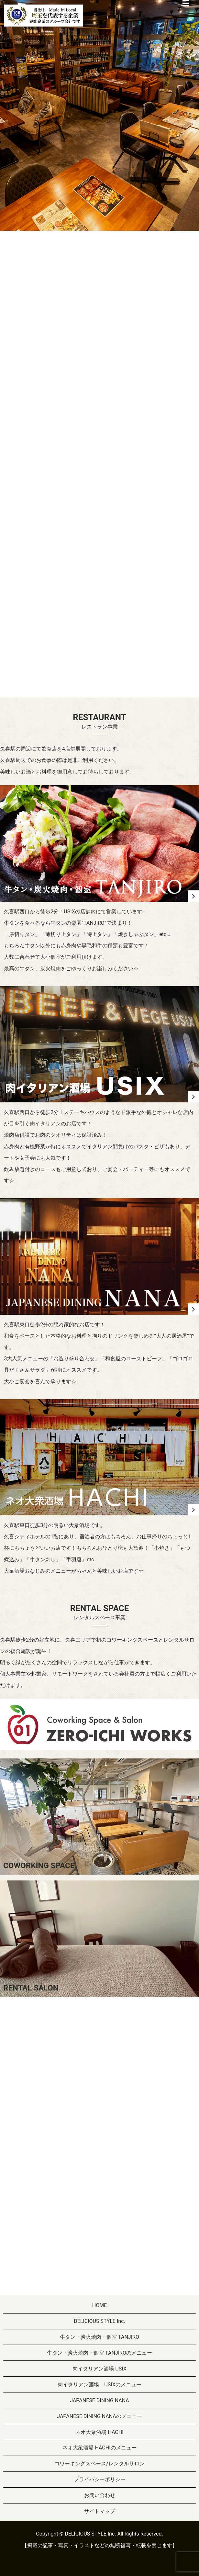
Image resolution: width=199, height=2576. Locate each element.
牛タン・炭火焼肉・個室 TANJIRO (99, 2337)
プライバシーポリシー (100, 2479)
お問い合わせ (99, 2495)
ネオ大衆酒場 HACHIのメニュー (99, 2448)
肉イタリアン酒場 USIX (99, 2369)
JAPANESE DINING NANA (99, 2400)
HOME (99, 2305)
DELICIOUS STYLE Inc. (99, 2321)
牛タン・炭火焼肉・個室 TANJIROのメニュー (99, 2353)
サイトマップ (99, 2511)
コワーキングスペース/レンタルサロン (99, 2463)
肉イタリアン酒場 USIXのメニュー (99, 2384)
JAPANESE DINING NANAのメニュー (99, 2416)
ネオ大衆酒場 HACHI (99, 2432)
